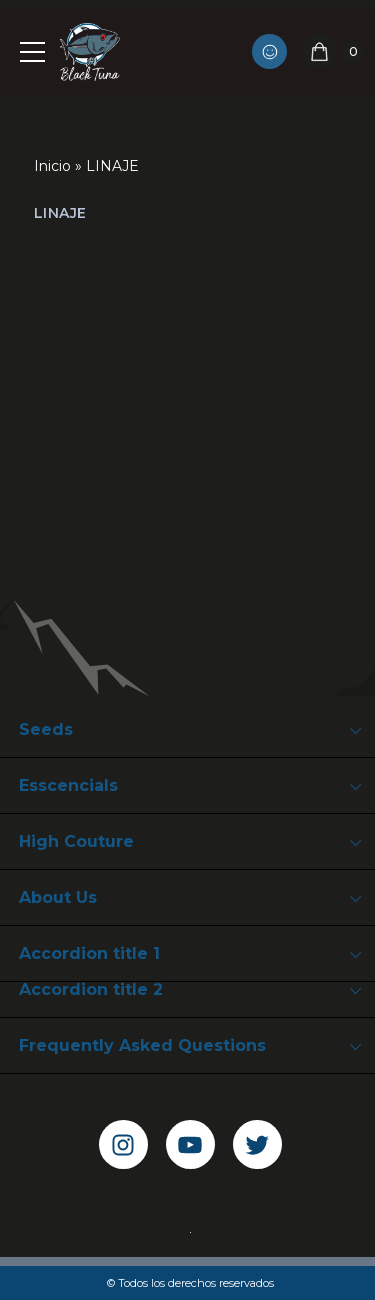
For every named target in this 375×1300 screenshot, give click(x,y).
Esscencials (68, 785)
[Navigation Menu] (30, 52)
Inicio (52, 166)
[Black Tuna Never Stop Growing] (90, 52)
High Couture (76, 841)
